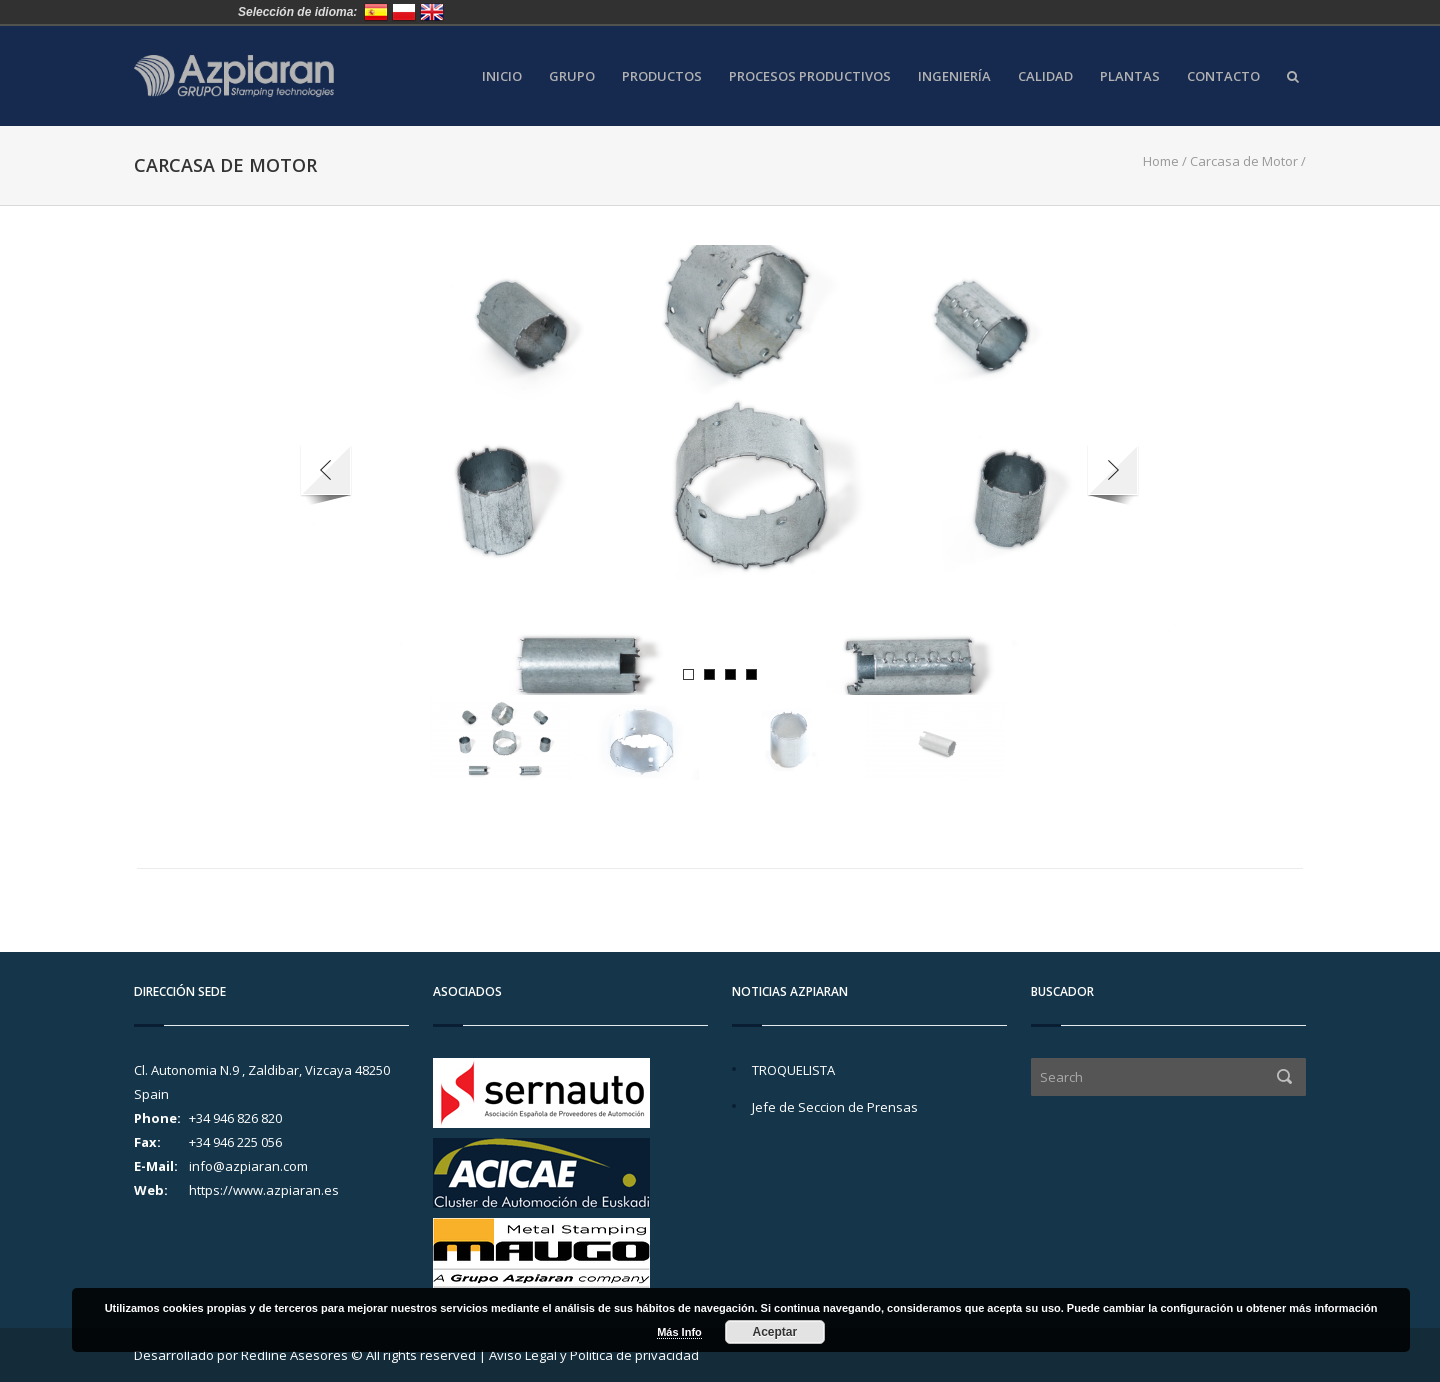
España (376, 12)
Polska (404, 12)
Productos (662, 76)
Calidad (1045, 76)
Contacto (1223, 76)
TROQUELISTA (793, 1070)
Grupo (572, 76)
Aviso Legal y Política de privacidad (594, 1355)
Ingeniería (954, 76)
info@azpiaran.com (248, 1166)
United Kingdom (432, 12)
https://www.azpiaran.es (264, 1190)
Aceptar (775, 1332)
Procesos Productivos (810, 76)
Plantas (1130, 76)
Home (1161, 161)
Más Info (679, 1332)
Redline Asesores (294, 1355)
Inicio (502, 76)
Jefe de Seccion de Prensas (835, 1107)
